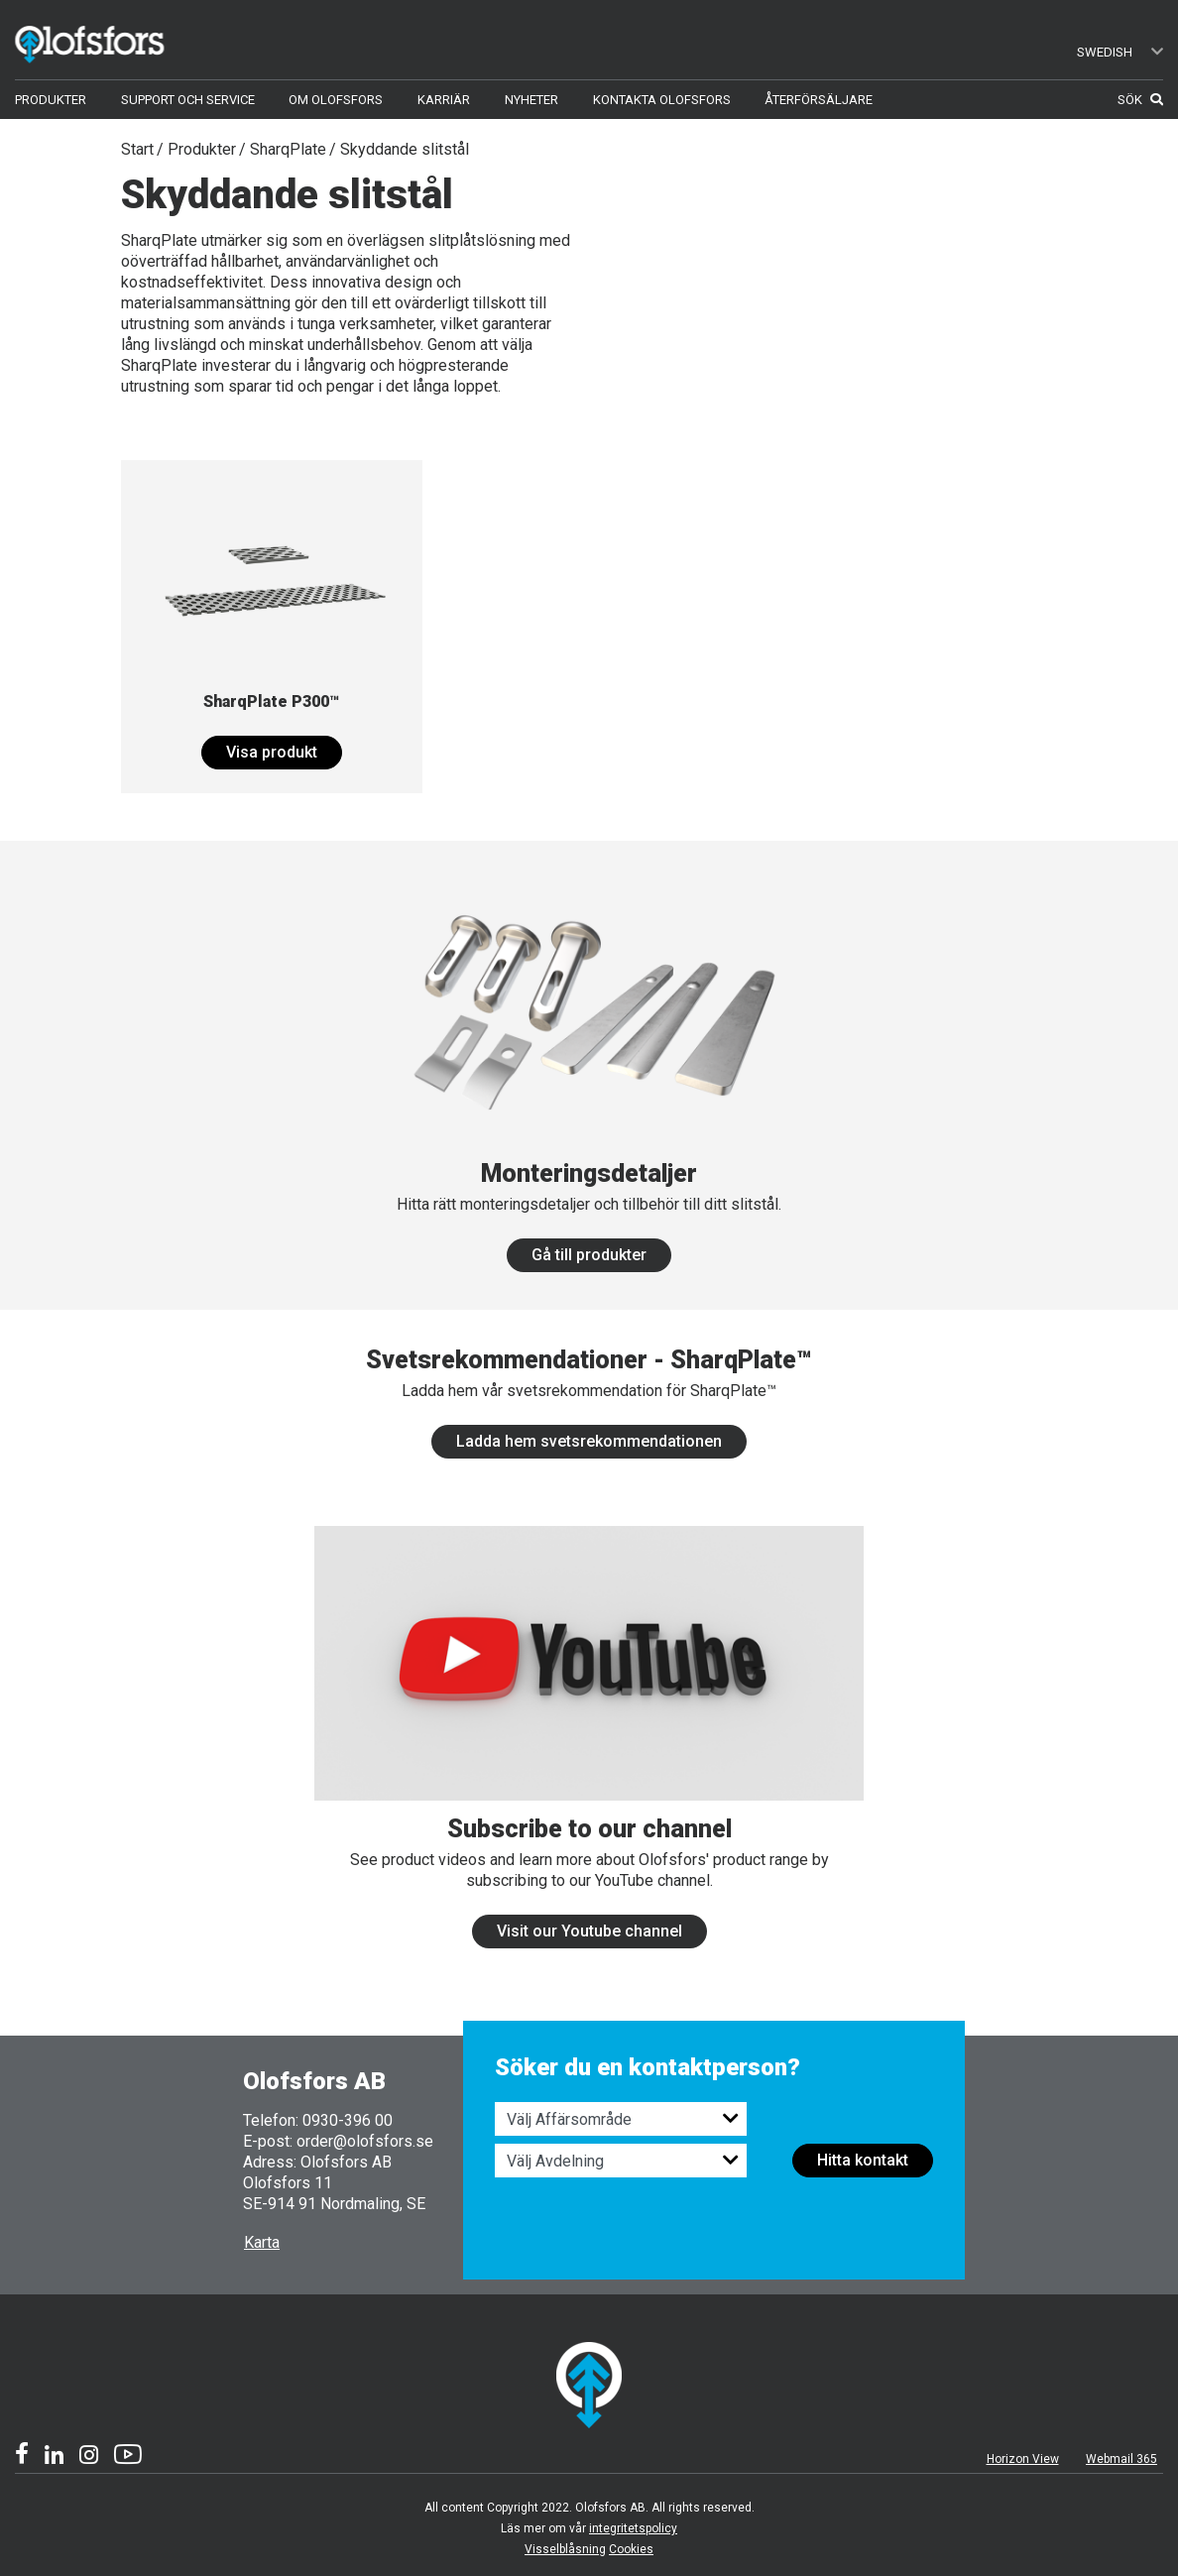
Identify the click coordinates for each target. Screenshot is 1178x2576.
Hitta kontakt (862, 2160)
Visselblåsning (565, 2549)
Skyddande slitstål (404, 149)
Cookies (631, 2549)
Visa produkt (271, 752)
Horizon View (1023, 2459)
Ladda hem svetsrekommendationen (589, 1441)
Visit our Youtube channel (589, 1931)
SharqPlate (288, 149)
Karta (262, 2242)
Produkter (202, 149)
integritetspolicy (633, 2528)
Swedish (1120, 52)
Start (137, 149)
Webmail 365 (1121, 2459)
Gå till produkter (589, 1254)
